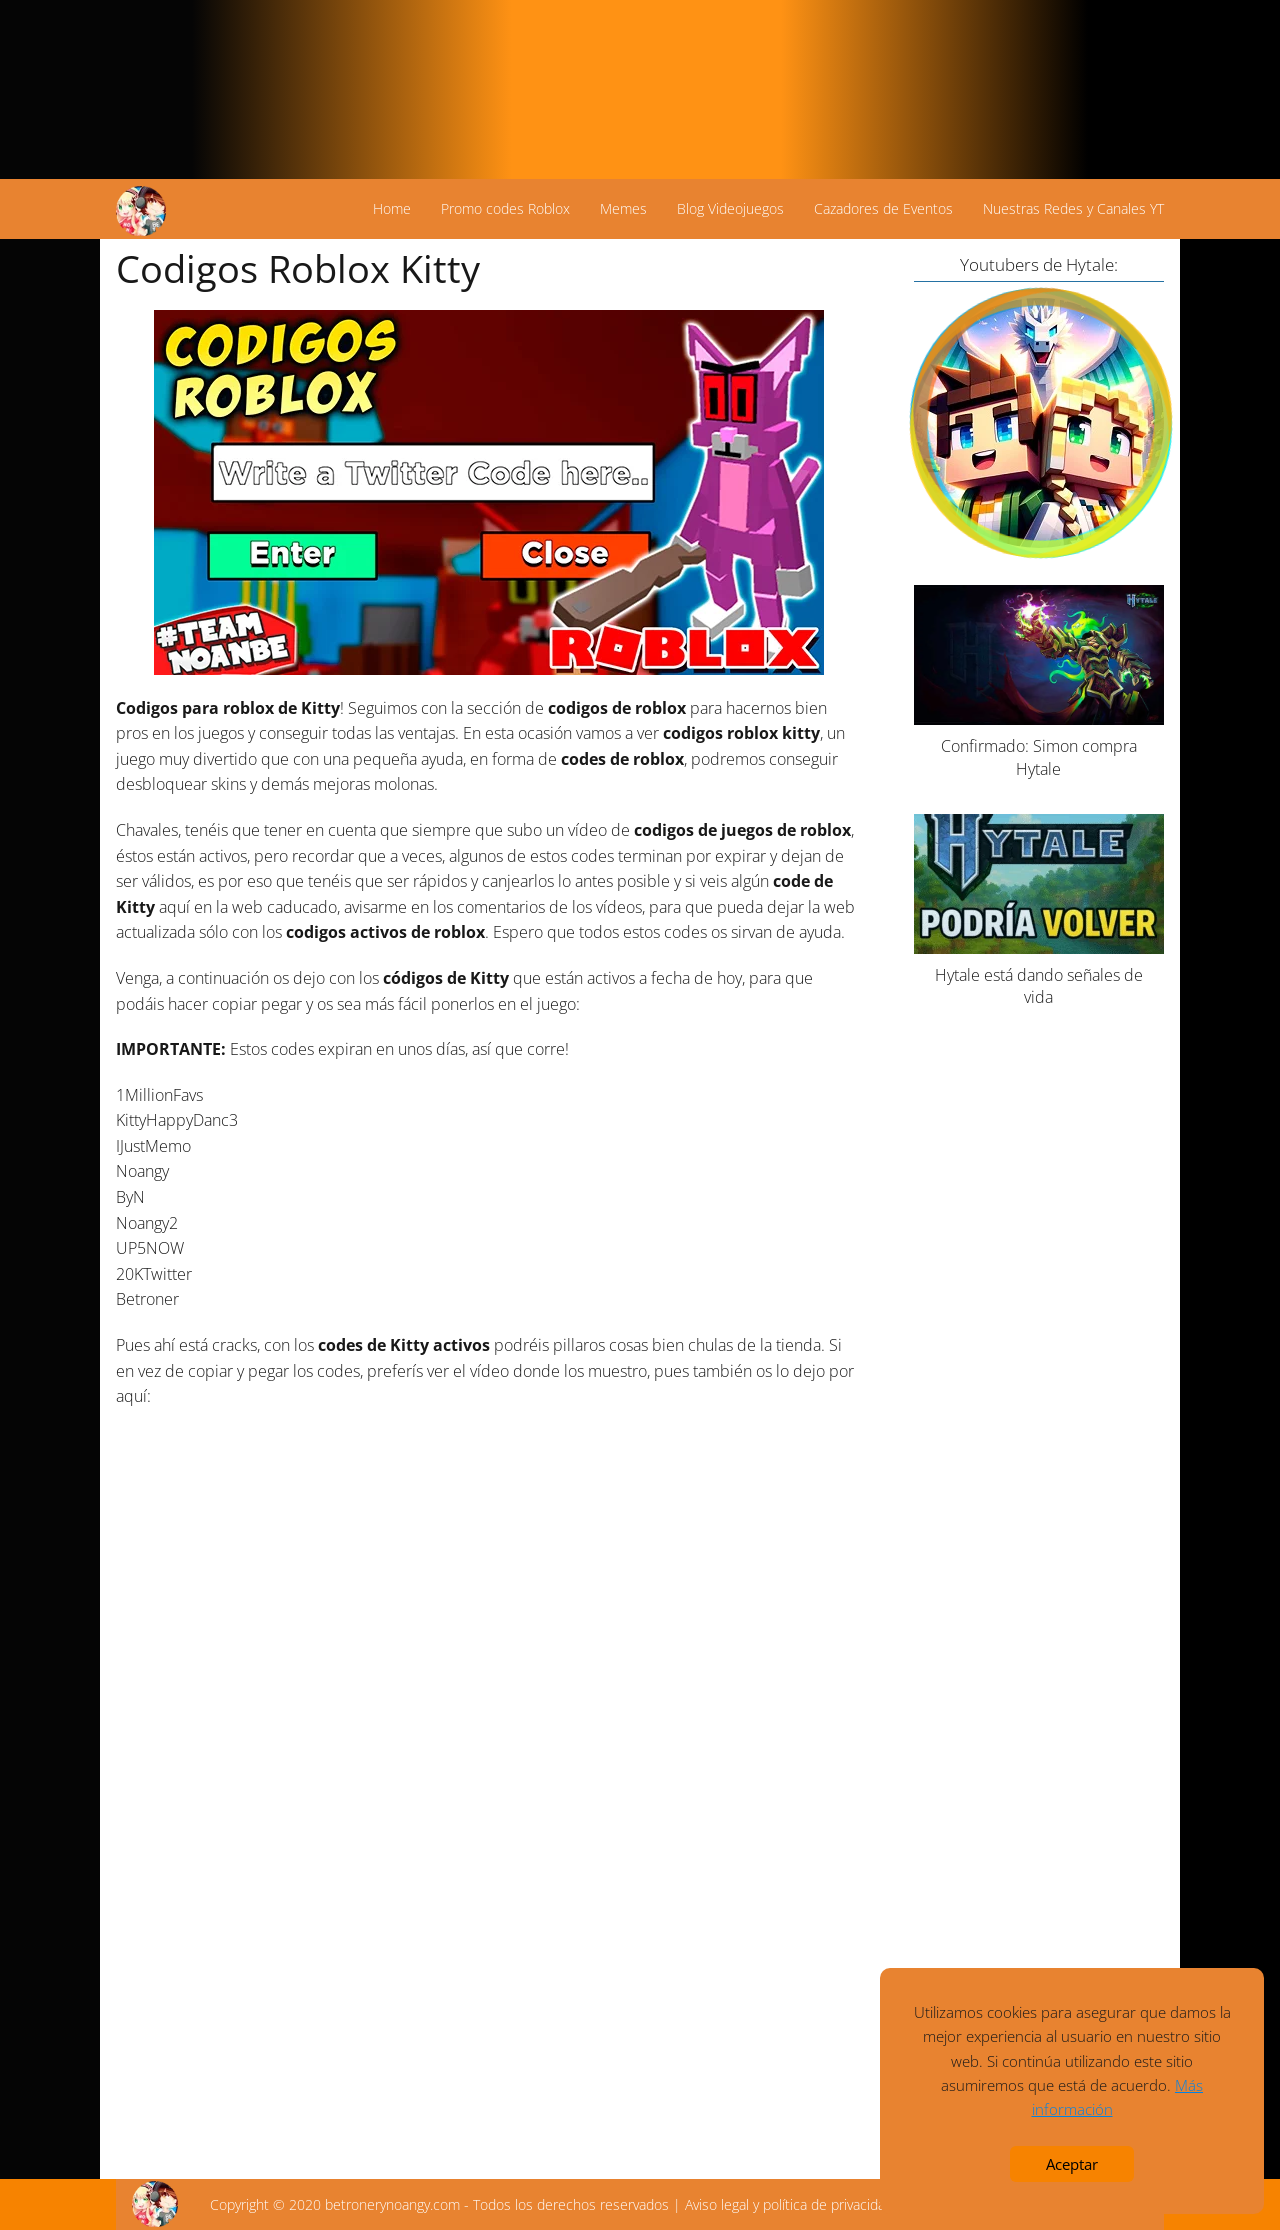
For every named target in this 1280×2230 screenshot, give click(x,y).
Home (392, 208)
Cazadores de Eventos (883, 208)
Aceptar (1072, 2164)
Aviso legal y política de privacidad (789, 2204)
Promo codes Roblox (505, 208)
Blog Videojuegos (730, 208)
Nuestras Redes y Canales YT (1073, 208)
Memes (623, 208)
